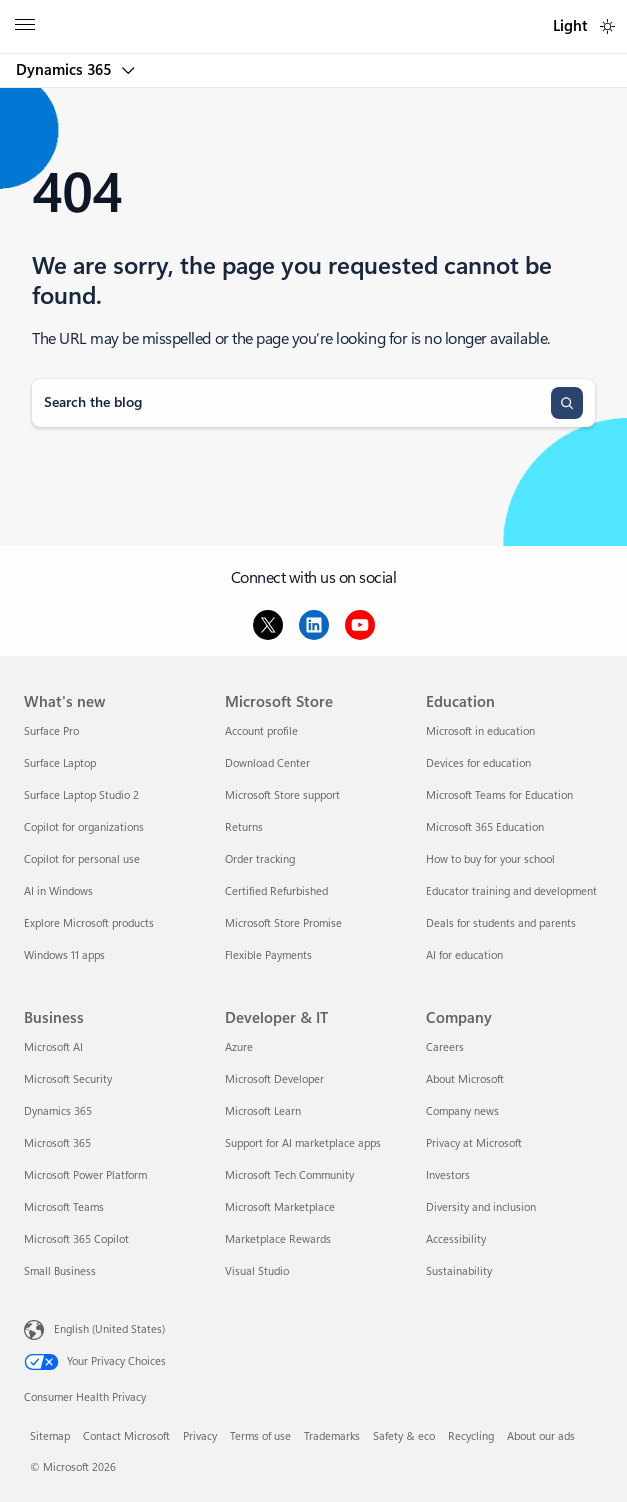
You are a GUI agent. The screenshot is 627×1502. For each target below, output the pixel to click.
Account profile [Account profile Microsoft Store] (261, 731)
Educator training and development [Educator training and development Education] (511, 891)
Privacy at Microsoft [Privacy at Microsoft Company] (474, 1143)
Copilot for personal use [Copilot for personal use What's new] (82, 859)
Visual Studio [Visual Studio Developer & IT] (257, 1271)
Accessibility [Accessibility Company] (456, 1239)
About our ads (541, 1436)
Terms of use (260, 1436)
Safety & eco (404, 1436)
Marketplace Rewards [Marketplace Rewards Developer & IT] (278, 1239)
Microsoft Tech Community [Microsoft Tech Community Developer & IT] (289, 1175)
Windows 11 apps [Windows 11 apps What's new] (64, 955)
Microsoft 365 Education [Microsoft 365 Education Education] (485, 827)
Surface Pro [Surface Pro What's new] (51, 731)
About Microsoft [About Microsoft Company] (465, 1079)
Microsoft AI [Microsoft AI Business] (53, 1047)
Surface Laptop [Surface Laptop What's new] (60, 763)
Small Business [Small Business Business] (60, 1271)
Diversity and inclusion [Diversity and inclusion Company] (481, 1207)
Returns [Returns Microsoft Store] (244, 827)
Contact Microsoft (126, 1436)
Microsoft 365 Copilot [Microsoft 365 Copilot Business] (76, 1239)
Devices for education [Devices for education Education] (478, 763)
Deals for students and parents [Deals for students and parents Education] (501, 923)
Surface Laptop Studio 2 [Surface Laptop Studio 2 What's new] (81, 795)
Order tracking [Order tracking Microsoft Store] (260, 859)
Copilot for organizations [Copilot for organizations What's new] (84, 827)
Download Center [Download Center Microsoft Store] (267, 763)
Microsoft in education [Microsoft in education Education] (480, 731)
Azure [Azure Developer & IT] (239, 1047)
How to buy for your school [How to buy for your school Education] (490, 859)
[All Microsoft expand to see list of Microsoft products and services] (25, 27)
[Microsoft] (313, 15)
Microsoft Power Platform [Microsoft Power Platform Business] (85, 1175)
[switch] (607, 26)
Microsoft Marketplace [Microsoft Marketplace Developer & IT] (280, 1207)
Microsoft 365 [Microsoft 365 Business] (57, 1143)
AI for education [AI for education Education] (464, 955)
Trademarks (332, 1436)
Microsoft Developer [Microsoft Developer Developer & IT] (274, 1079)
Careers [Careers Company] (445, 1047)
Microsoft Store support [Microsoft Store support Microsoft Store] (282, 795)
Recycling (471, 1436)
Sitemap (50, 1436)
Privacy (200, 1436)
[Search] (567, 403)
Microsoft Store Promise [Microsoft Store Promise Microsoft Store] (283, 923)
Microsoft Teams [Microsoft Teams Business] (64, 1207)
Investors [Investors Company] (448, 1175)
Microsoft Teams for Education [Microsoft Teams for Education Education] (499, 795)
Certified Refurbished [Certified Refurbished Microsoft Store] (276, 891)
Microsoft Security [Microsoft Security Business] (68, 1079)
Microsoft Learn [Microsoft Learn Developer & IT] (263, 1111)
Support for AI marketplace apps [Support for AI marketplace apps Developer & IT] (303, 1143)
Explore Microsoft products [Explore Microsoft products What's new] (89, 923)
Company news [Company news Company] (462, 1111)
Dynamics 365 (65, 70)
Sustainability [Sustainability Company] (459, 1271)
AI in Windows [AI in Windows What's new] (58, 891)
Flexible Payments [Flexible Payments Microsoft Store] (268, 955)
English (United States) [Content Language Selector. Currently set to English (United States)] (109, 1328)
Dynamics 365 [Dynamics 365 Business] (58, 1111)
